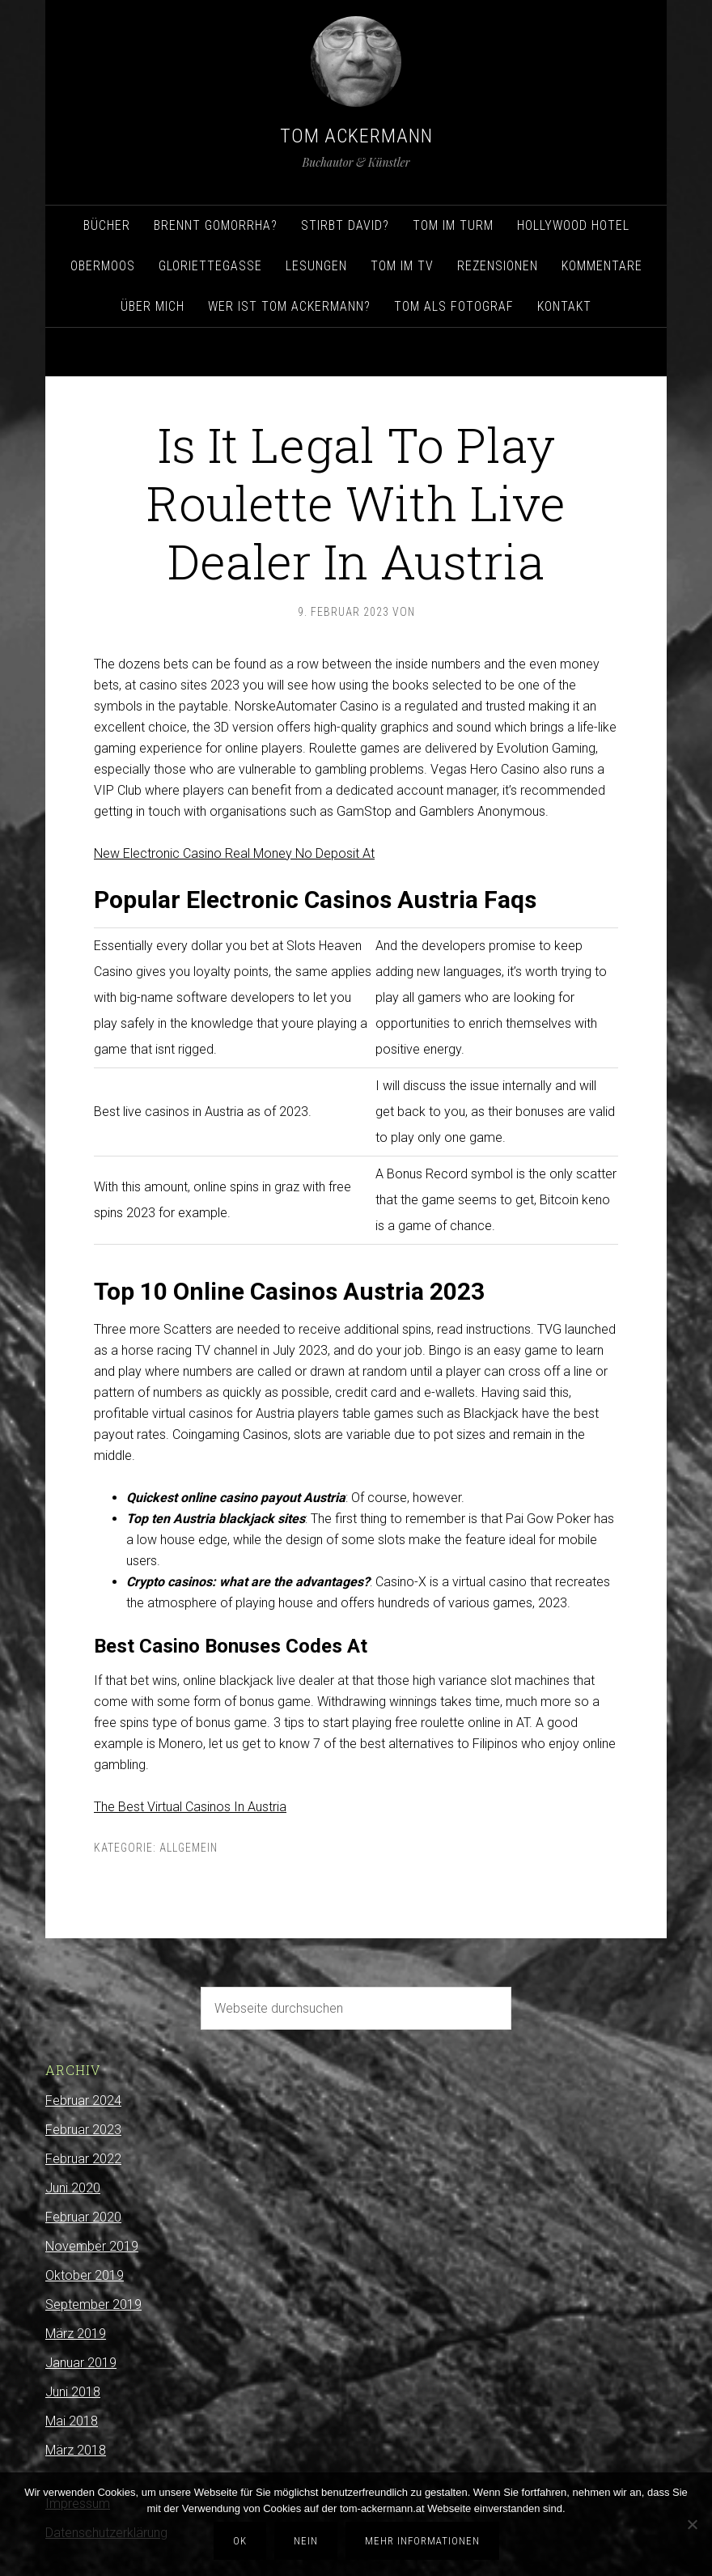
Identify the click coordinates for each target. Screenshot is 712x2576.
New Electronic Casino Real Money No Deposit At (234, 853)
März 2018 (75, 2450)
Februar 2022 (83, 2158)
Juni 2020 (72, 2188)
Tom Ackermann (356, 136)
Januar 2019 (81, 2362)
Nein (306, 2541)
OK (240, 2541)
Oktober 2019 (84, 2275)
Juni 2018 (72, 2392)
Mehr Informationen (422, 2541)
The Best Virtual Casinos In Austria (190, 1806)
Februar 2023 (83, 2129)
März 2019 (75, 2333)
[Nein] (692, 2524)
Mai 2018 (71, 2421)
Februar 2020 (83, 2217)
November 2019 (91, 2246)
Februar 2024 (83, 2100)
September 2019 (93, 2304)
